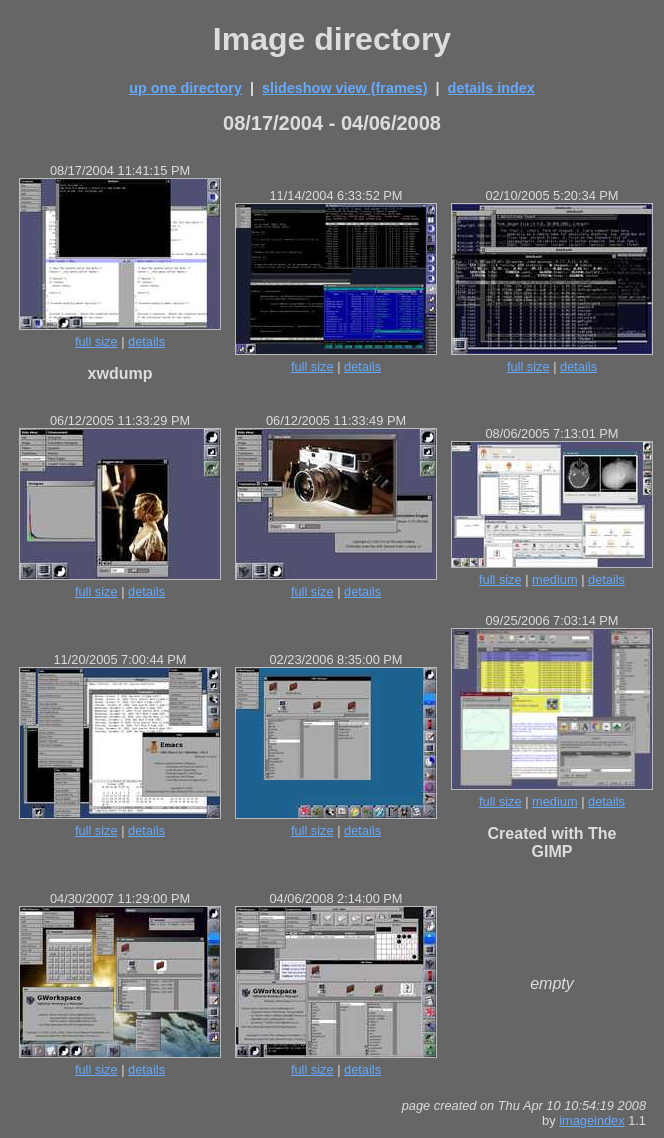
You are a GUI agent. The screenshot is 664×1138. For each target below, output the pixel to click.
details (146, 341)
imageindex (591, 1120)
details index (491, 88)
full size (96, 341)
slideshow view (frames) (345, 88)
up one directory (185, 88)
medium (555, 579)
